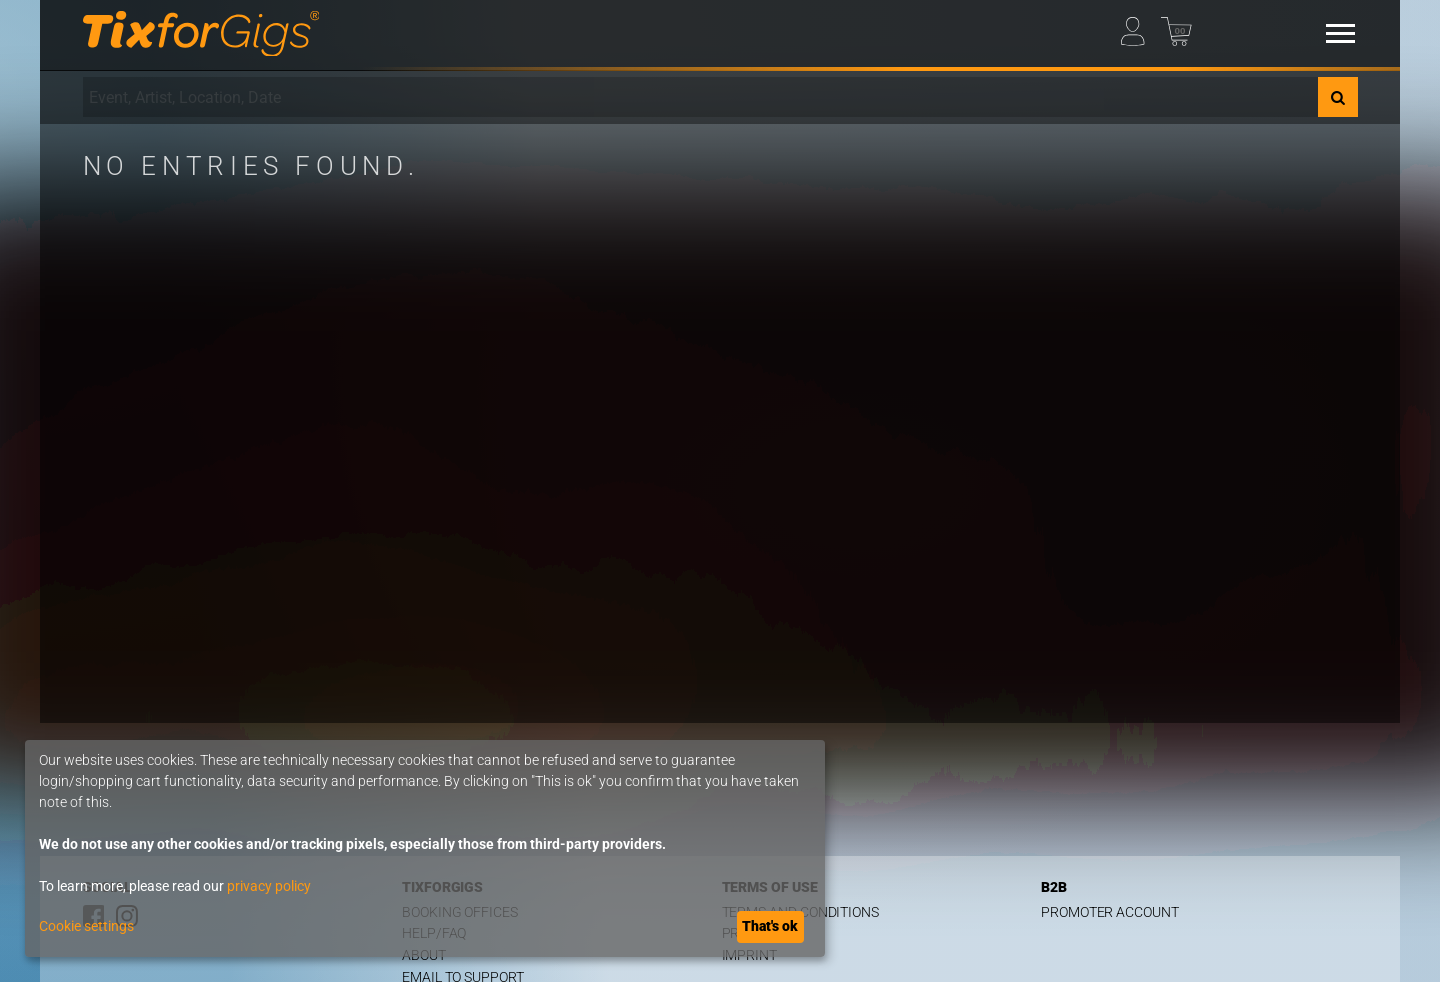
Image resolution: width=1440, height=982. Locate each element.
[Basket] (1179, 26)
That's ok (770, 926)
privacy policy (269, 886)
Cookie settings (86, 926)
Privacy (750, 933)
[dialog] (425, 848)
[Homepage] (201, 34)
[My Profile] (1139, 26)
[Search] (1338, 97)
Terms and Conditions (801, 912)
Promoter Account (1110, 912)
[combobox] (700, 97)
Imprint (750, 955)
